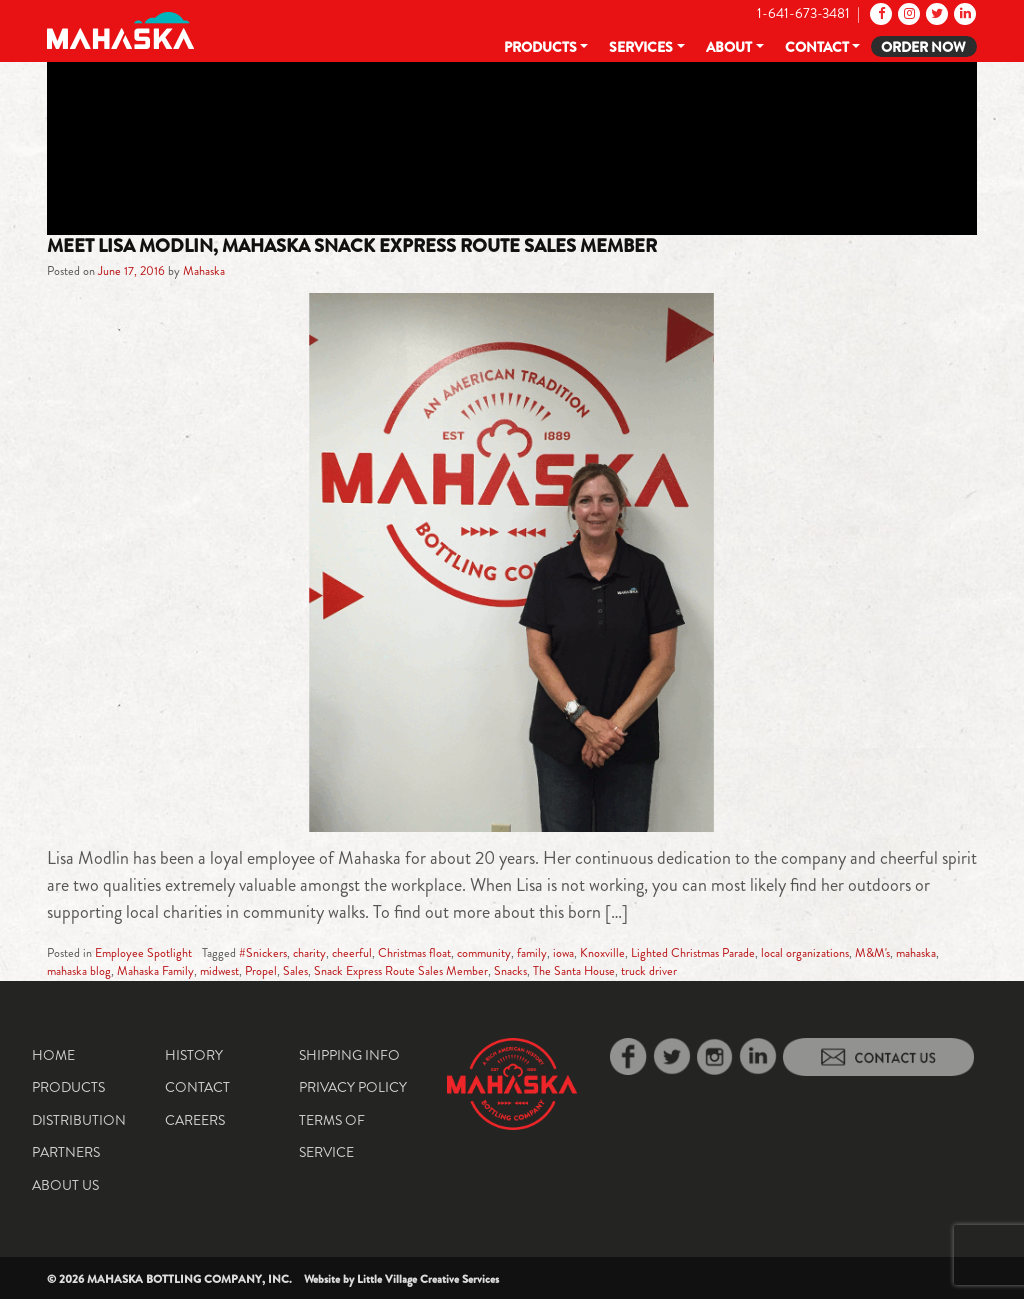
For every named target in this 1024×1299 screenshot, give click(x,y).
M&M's (872, 953)
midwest (219, 971)
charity (309, 953)
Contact (817, 47)
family (532, 953)
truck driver (649, 971)
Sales (295, 971)
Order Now (923, 47)
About (729, 47)
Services (641, 47)
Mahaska (204, 271)
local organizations (805, 953)
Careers (195, 1120)
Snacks (510, 971)
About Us (65, 1185)
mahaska (916, 953)
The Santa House (574, 971)
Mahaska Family (155, 971)
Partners (66, 1152)
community (484, 953)
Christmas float (414, 953)
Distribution (79, 1120)
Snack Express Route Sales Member (401, 971)
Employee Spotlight (143, 953)
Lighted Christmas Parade (693, 953)
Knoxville (602, 953)
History (194, 1055)
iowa (563, 953)
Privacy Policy (353, 1087)
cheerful (352, 953)
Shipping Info (349, 1055)
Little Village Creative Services (428, 1279)
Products (540, 47)
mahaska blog (79, 971)
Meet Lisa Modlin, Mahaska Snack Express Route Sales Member (352, 246)
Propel (261, 971)
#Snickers (263, 953)
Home (53, 1055)
